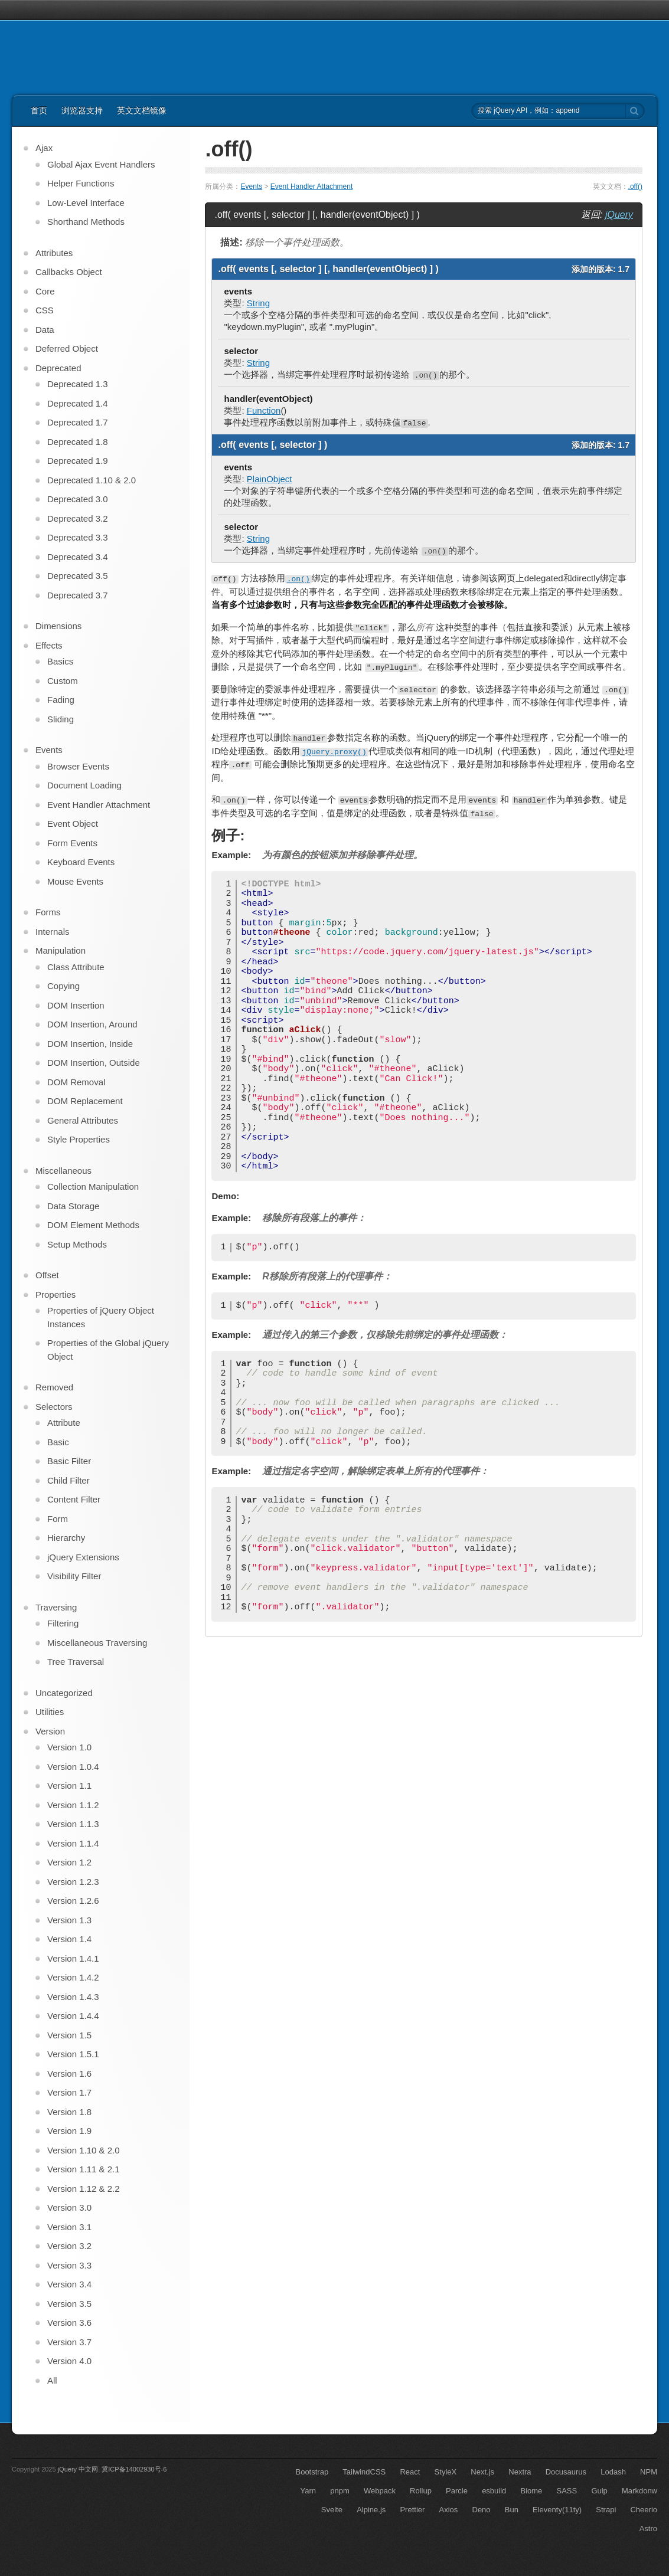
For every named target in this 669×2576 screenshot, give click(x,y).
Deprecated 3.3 (77, 537)
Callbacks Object (68, 272)
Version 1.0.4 (73, 1767)
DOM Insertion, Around (92, 1024)
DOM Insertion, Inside (90, 1044)
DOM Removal (76, 1082)
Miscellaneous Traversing (97, 1643)
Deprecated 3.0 (77, 499)
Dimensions (58, 626)
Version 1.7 (69, 2092)
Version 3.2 (69, 2246)
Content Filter (73, 1499)
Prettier (412, 2509)
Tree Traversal (75, 1662)
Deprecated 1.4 (77, 403)
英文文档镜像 (142, 110)
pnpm (340, 2490)
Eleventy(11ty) (557, 2509)
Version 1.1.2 (73, 1805)
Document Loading (84, 785)
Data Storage (73, 1206)
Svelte (331, 2509)
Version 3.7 (69, 2342)
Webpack (380, 2490)
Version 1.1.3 (73, 1824)
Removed (54, 1387)
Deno (481, 2509)
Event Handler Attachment (311, 186)
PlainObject (269, 479)
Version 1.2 (69, 1862)
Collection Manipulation (93, 1186)
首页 (39, 110)
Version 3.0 (69, 2207)
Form (57, 1519)
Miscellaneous (63, 1171)
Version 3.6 (69, 2323)
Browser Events (78, 766)
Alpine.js (371, 2509)
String (258, 303)
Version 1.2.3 (73, 1882)
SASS (567, 2490)
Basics (60, 661)
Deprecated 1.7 (77, 422)
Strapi (606, 2509)
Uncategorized (64, 1693)
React (410, 2471)
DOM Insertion (76, 1005)
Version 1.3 (69, 1920)
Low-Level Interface (86, 203)
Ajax (44, 148)
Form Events (72, 843)
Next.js (482, 2471)
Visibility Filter (74, 1576)
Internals (52, 932)
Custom (62, 681)
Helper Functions (80, 183)
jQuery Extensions (83, 1557)
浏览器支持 (82, 110)
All (52, 2380)
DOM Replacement (85, 1101)
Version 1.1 (69, 1785)
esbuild (494, 2490)
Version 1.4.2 (73, 1977)
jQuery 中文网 (78, 2469)
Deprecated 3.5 (77, 576)
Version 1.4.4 (73, 2016)
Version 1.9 (69, 2131)
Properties (55, 1294)
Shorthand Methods (86, 222)
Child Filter (68, 1480)
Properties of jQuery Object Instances (100, 1317)
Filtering (63, 1623)
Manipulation (60, 950)
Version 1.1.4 (73, 1843)
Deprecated (58, 368)
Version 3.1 (69, 2227)
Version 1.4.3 (73, 1997)
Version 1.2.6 (73, 1901)
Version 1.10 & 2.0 (83, 2150)
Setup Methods (77, 1244)
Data (44, 330)
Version (50, 1731)
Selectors (54, 1407)
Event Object (72, 824)
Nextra (519, 2471)
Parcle (457, 2490)
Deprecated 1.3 (77, 384)
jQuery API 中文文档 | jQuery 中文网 (83, 63)
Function (264, 410)
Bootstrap (311, 2471)
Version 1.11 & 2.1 (83, 2169)
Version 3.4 (69, 2284)
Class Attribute (76, 967)
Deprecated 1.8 (77, 442)
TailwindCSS (364, 2471)
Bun (511, 2509)
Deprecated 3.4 (77, 557)
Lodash (613, 2471)
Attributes (54, 253)
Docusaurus (566, 2471)
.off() (635, 186)
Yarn (308, 2490)
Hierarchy (66, 1538)
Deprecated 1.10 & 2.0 (91, 480)
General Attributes (82, 1120)
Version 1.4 (69, 1939)
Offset (47, 1275)
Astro (648, 2528)
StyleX (446, 2471)
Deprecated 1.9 (77, 461)
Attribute (63, 1423)
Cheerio (643, 2509)
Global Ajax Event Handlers (101, 164)
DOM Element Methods (93, 1225)
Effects (49, 645)
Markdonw (639, 2490)
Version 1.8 (69, 2112)
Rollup (421, 2490)
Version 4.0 (69, 2361)
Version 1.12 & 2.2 (83, 2189)
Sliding (60, 719)
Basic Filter (69, 1461)
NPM (648, 2471)
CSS (44, 310)
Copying (63, 986)
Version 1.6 (69, 2073)
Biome (532, 2490)
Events (251, 186)
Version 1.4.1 (73, 1958)
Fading (60, 700)
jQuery (619, 215)
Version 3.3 (69, 2265)
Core (45, 291)
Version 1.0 (69, 1747)
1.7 (623, 269)
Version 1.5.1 (73, 2054)
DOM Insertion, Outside (93, 1063)
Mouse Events (75, 881)
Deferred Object (66, 348)
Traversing (56, 1607)
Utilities (49, 1712)
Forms (48, 912)
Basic (58, 1442)
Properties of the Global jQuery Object (108, 1349)
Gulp (599, 2490)
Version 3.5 (69, 2304)
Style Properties (78, 1139)
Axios (448, 2509)
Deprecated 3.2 (77, 518)
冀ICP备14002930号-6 (134, 2469)
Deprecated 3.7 (77, 595)
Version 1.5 (69, 2035)
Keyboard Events (81, 862)
